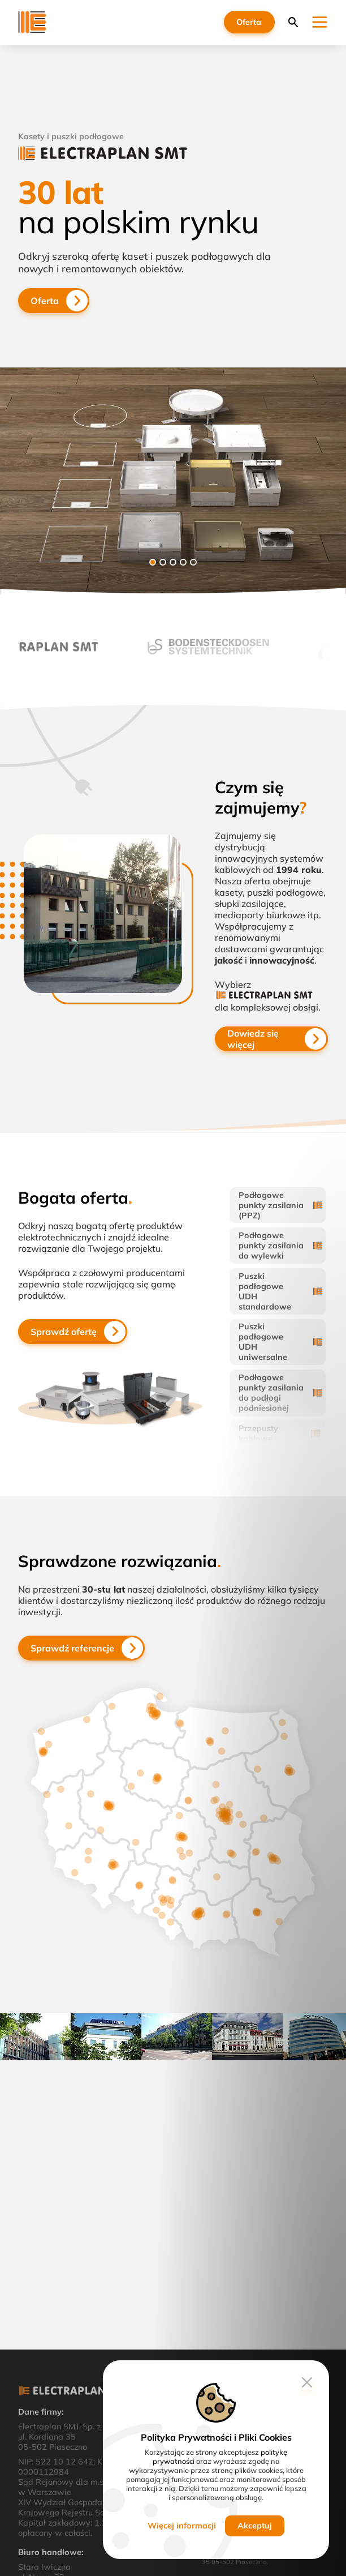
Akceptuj (254, 2526)
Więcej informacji (182, 2526)
